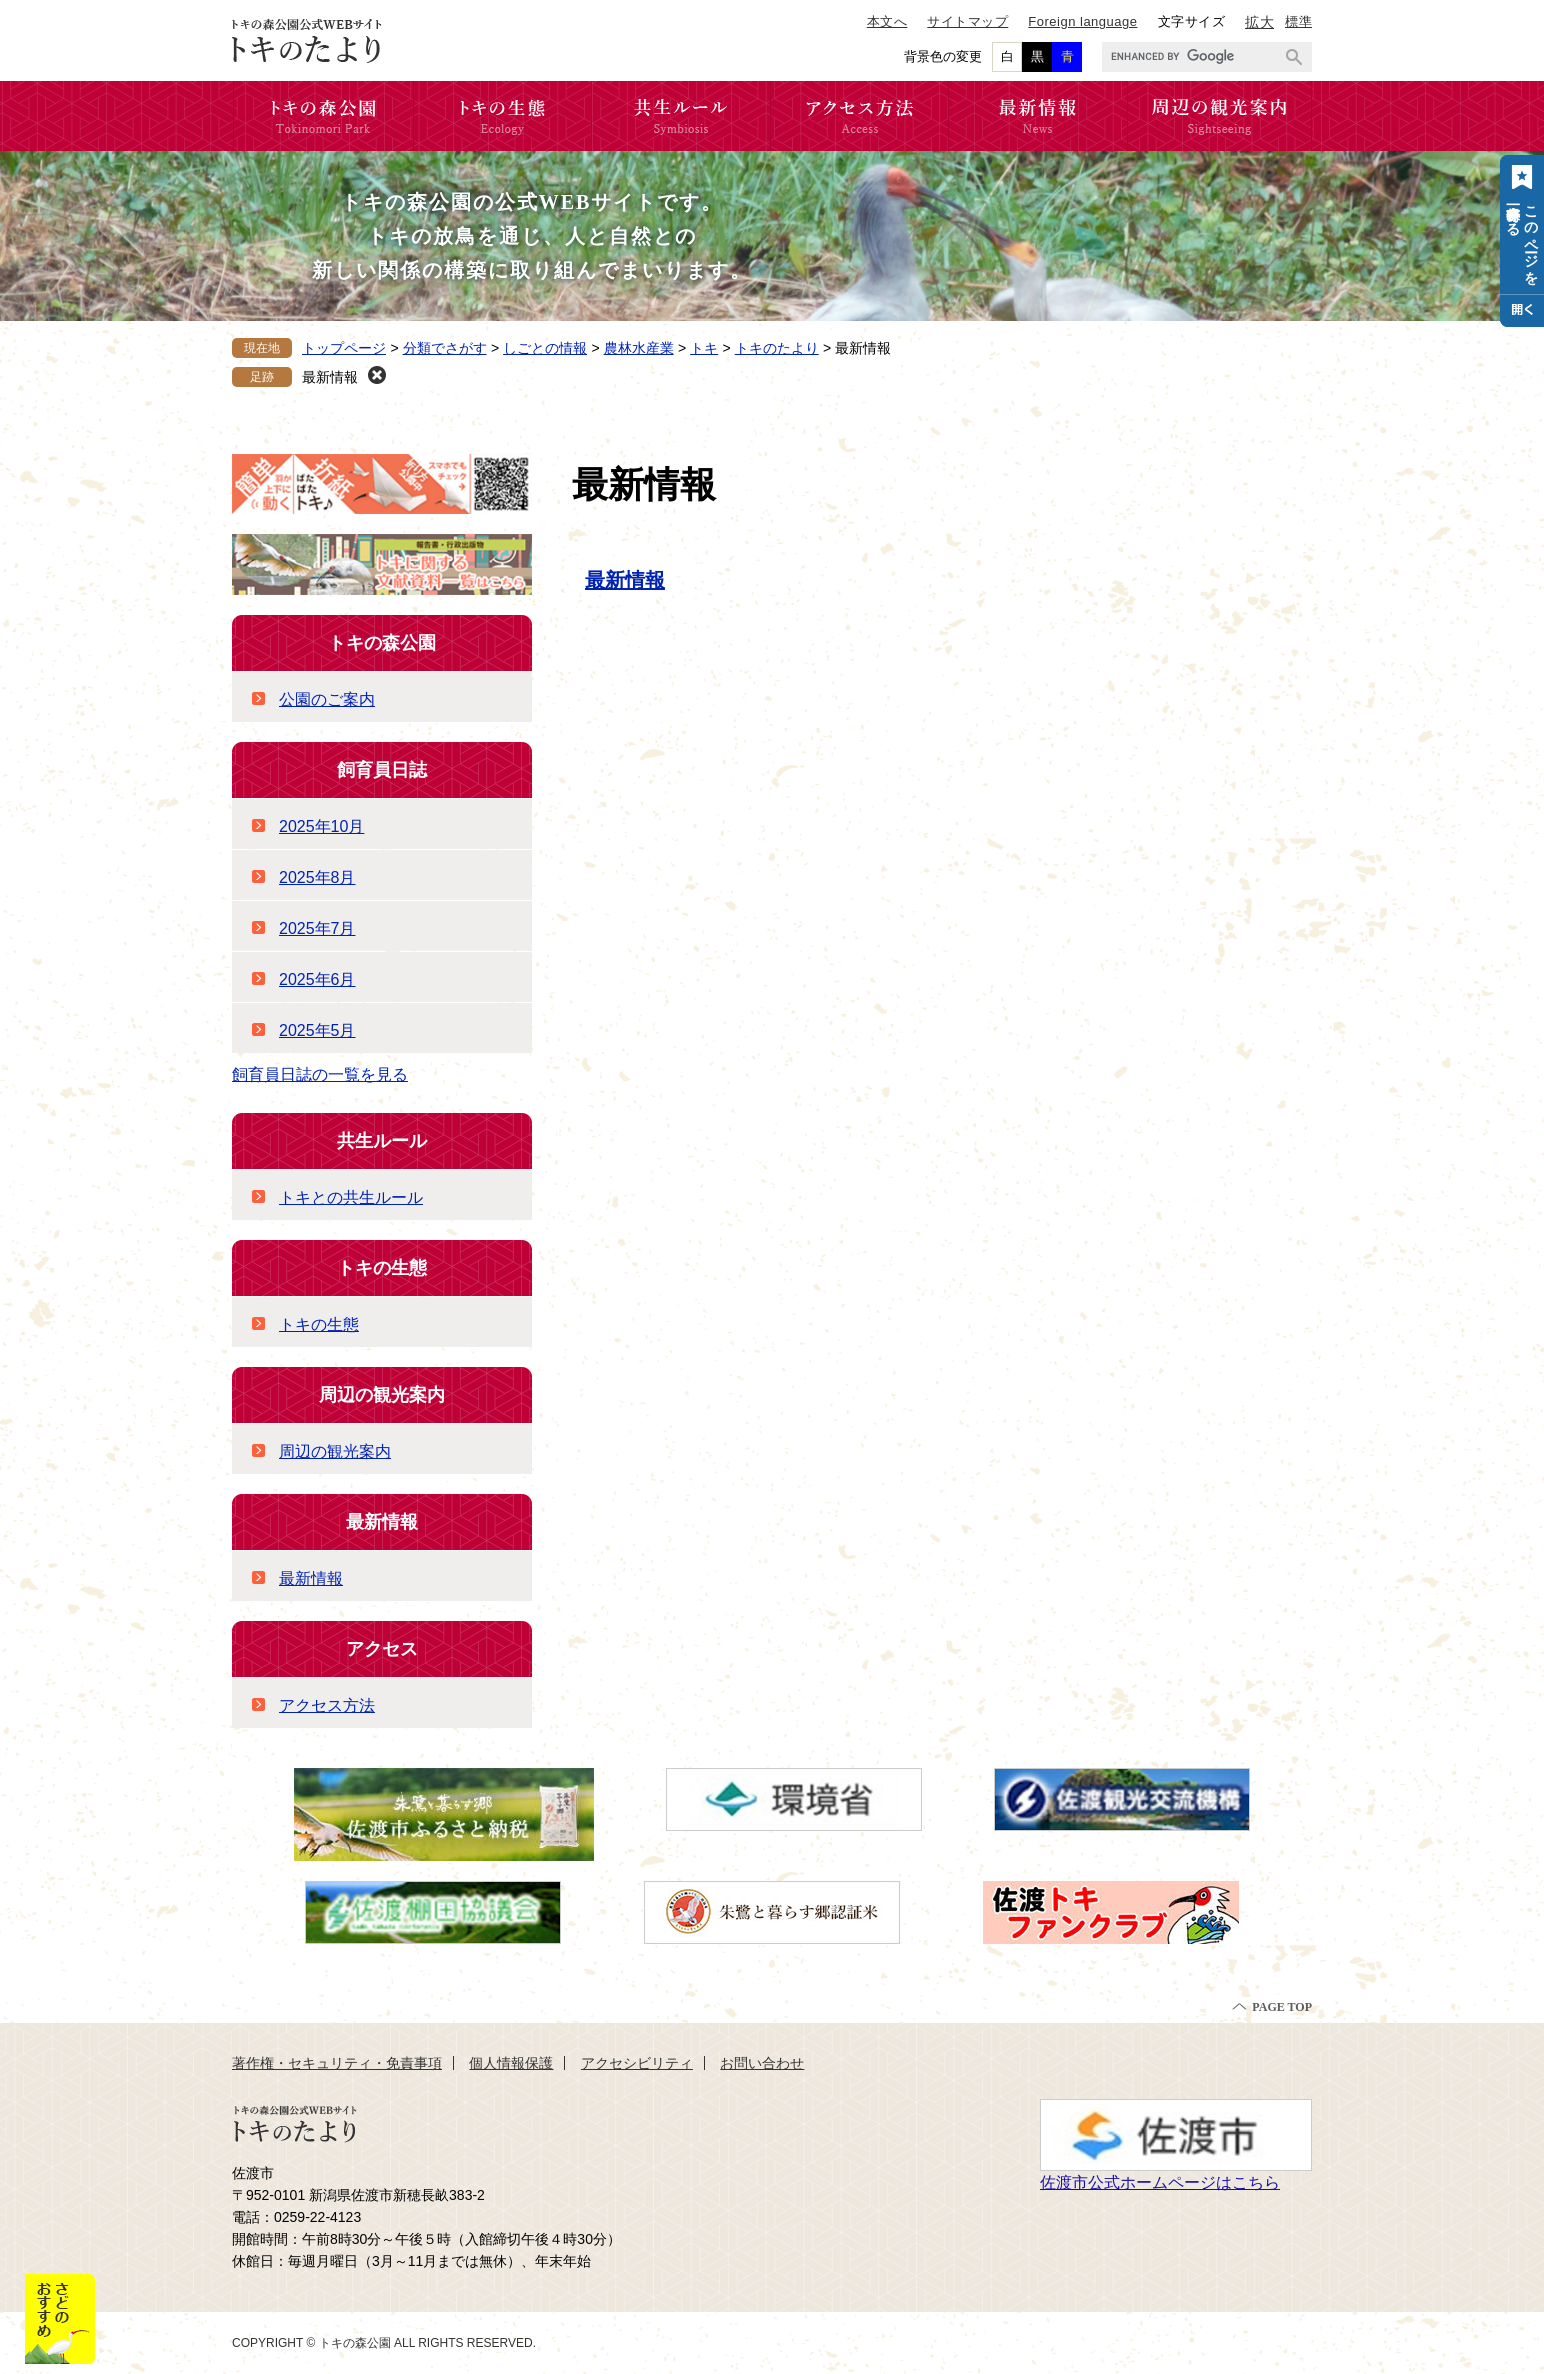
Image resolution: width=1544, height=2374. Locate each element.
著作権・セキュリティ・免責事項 (337, 2063)
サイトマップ (967, 21)
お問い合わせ (762, 2063)
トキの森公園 (382, 643)
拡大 (1259, 22)
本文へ (887, 21)
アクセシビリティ (637, 2063)
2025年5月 (317, 1030)
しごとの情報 (545, 348)
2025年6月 (317, 979)
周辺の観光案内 (382, 1395)
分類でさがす (445, 348)
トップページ (344, 348)
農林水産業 (639, 348)
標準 (1298, 21)
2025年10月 (321, 826)
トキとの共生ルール (351, 1197)
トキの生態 (382, 1268)
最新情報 (330, 377)
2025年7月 (317, 928)
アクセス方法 (327, 1705)
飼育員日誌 (382, 770)
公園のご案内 (327, 699)
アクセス (382, 1649)
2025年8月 (317, 877)
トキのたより (777, 348)
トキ (704, 348)
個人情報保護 (511, 2063)
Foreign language (1082, 21)
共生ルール (382, 1141)
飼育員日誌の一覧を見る (320, 1074)
